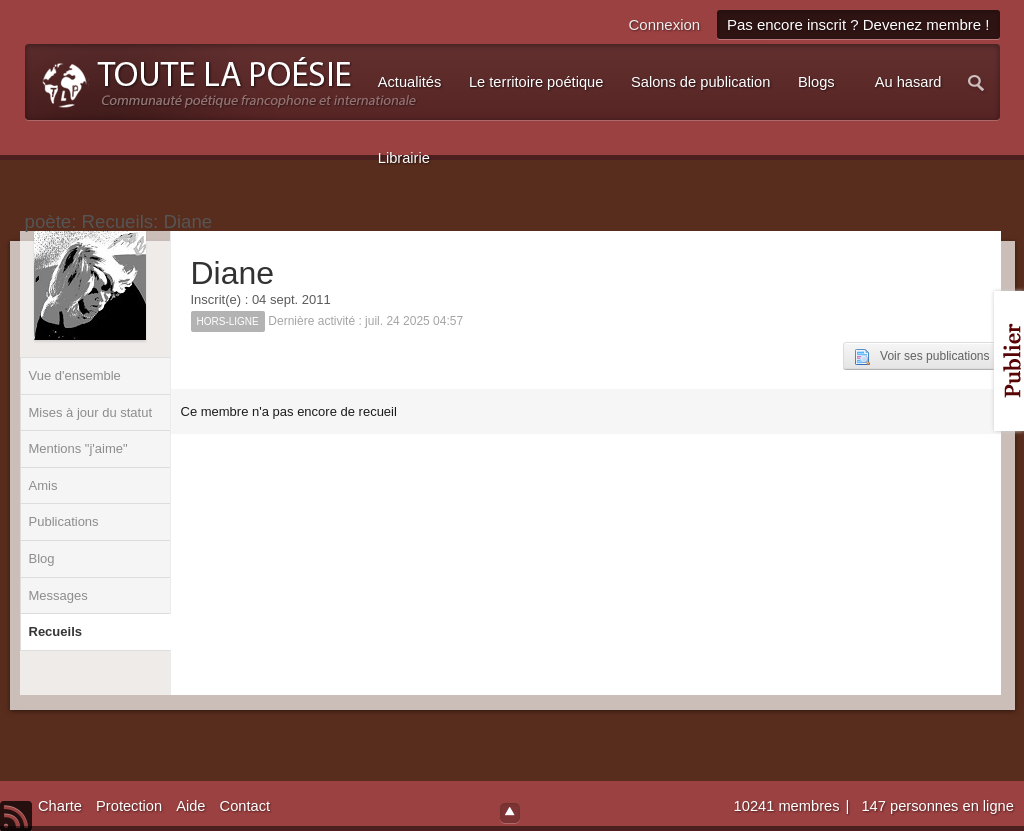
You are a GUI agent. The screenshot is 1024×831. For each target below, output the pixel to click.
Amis (43, 485)
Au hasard (908, 82)
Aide (190, 806)
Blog (42, 558)
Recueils (55, 631)
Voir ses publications (921, 357)
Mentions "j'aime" (78, 448)
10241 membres (789, 806)
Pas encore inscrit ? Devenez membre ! (858, 24)
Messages (58, 595)
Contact (245, 806)
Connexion (664, 24)
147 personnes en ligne (937, 806)
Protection (129, 806)
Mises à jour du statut (91, 412)
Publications (64, 521)
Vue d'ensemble (75, 375)
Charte (60, 806)
